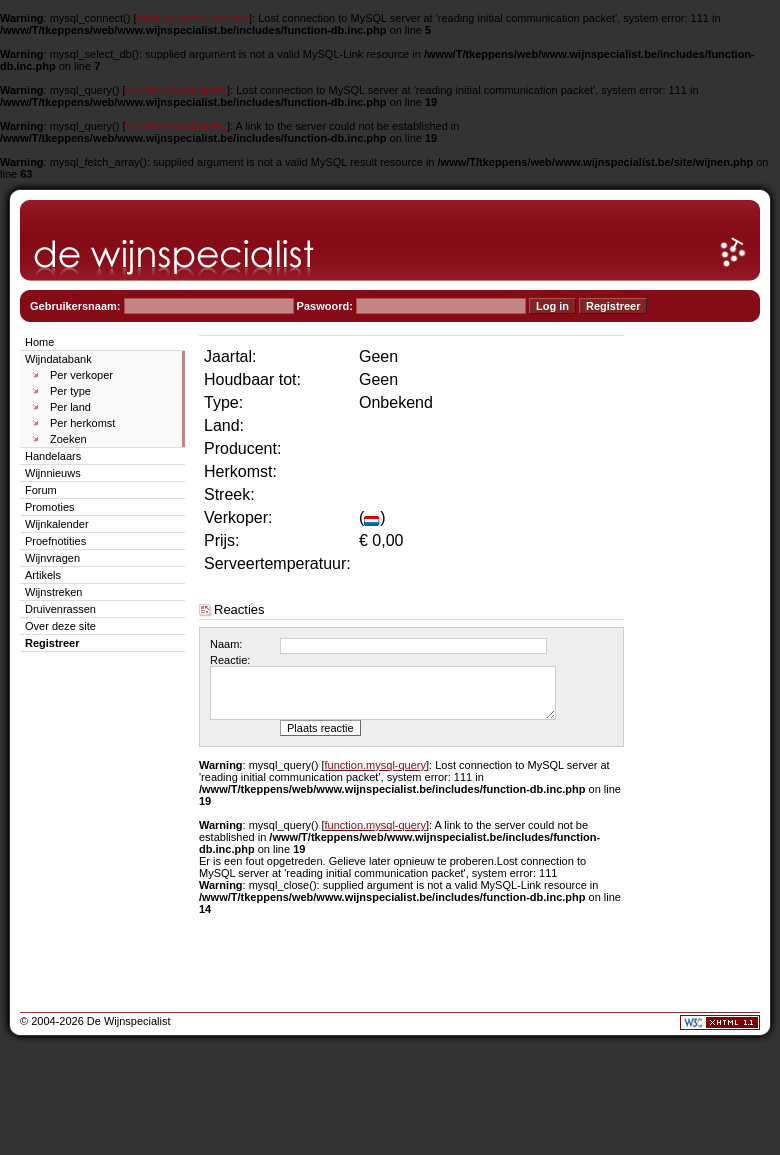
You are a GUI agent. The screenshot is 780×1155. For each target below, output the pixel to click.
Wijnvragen (52, 558)
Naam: (226, 644)
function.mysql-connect (193, 18)
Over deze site (60, 626)
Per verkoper (81, 375)
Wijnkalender (57, 524)
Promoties (50, 507)
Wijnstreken (53, 592)
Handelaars (53, 456)
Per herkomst (82, 423)
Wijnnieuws (53, 473)
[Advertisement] (700, 632)
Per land (70, 407)
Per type (70, 391)
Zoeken (68, 439)
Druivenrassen (60, 609)
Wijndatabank (58, 359)
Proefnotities (55, 541)
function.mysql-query (177, 90)
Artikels (43, 575)
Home (39, 342)
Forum (41, 490)
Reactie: (230, 660)
